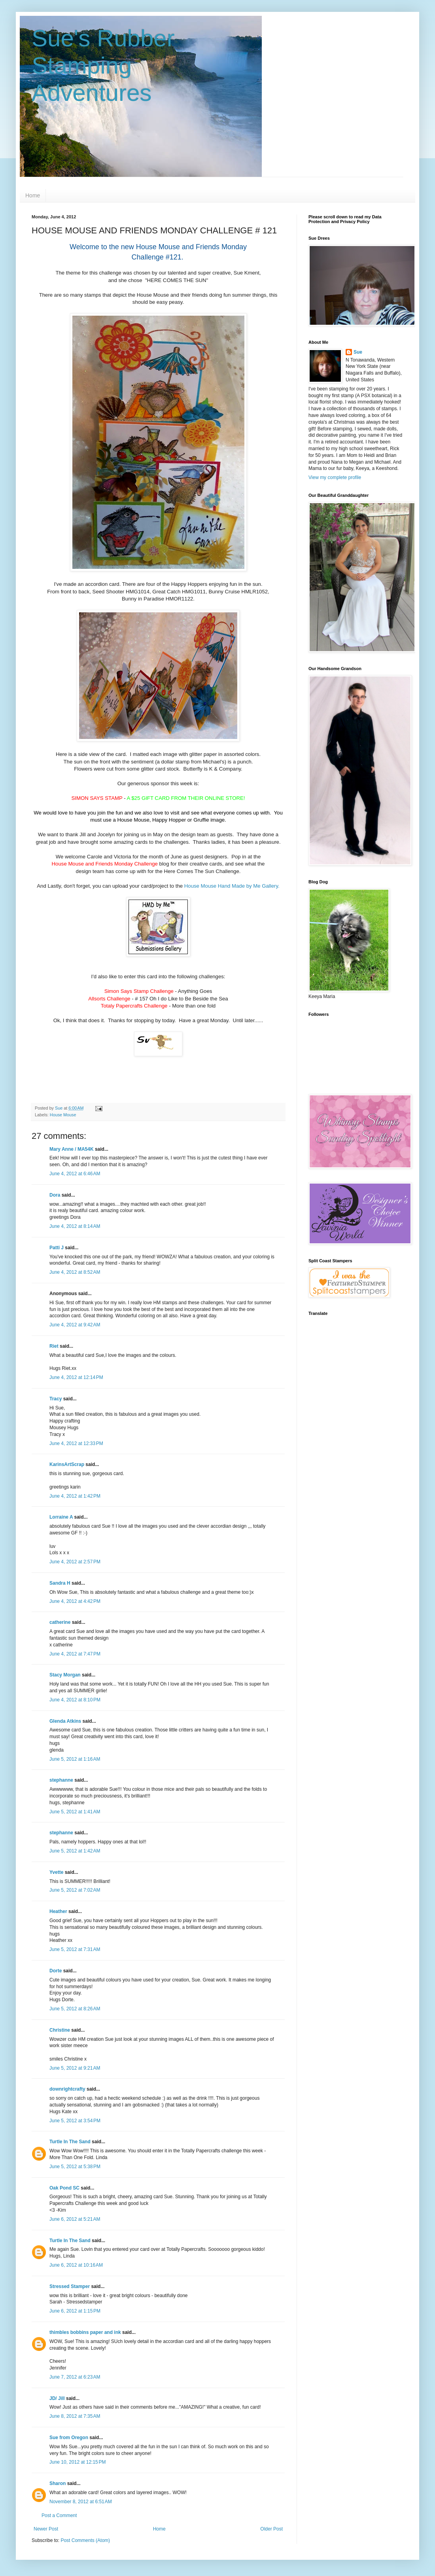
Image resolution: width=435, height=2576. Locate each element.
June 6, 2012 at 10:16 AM (76, 2265)
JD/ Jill (57, 2398)
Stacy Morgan (65, 1675)
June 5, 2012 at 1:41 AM (74, 1812)
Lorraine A (61, 1517)
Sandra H (59, 1583)
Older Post (271, 2529)
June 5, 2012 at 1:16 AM (74, 1759)
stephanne (61, 1780)
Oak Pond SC (64, 2188)
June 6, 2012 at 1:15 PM (74, 2311)
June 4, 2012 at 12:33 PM (76, 1443)
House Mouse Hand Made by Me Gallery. (232, 886)
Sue (358, 352)
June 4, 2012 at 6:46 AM (74, 1173)
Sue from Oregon (68, 2437)
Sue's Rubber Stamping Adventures (103, 65)
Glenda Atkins (65, 1721)
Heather (58, 1911)
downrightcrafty (67, 2089)
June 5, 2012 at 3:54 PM (74, 2120)
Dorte (55, 1971)
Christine (59, 2030)
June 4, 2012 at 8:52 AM (74, 1272)
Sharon (57, 2483)
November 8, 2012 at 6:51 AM (80, 2501)
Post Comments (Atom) (85, 2540)
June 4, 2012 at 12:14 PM (76, 1377)
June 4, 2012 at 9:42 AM (74, 1325)
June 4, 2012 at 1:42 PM (74, 1496)
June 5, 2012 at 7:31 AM (74, 1949)
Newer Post (46, 2529)
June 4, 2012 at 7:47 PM (74, 1654)
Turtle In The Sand (70, 2141)
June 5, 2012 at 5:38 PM (74, 2166)
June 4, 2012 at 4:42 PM (74, 1601)
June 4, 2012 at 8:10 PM (74, 1700)
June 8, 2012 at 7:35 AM (74, 2416)
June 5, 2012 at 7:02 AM (74, 1890)
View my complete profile (334, 477)
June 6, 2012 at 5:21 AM (74, 2219)
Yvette (56, 1872)
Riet (54, 1346)
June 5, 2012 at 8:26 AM (74, 2009)
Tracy (55, 1399)
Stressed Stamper (69, 2286)
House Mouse (63, 1114)
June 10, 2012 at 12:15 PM (77, 2462)
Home (32, 195)
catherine (59, 1622)
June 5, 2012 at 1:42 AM (74, 1851)
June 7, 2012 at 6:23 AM (74, 2377)
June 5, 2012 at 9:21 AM (74, 2068)
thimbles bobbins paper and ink (85, 2332)
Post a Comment (59, 2515)
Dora (54, 1195)
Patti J (56, 1247)
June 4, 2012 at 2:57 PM (74, 1562)
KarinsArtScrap (66, 1464)
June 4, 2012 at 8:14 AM (74, 1226)
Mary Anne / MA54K (71, 1149)
